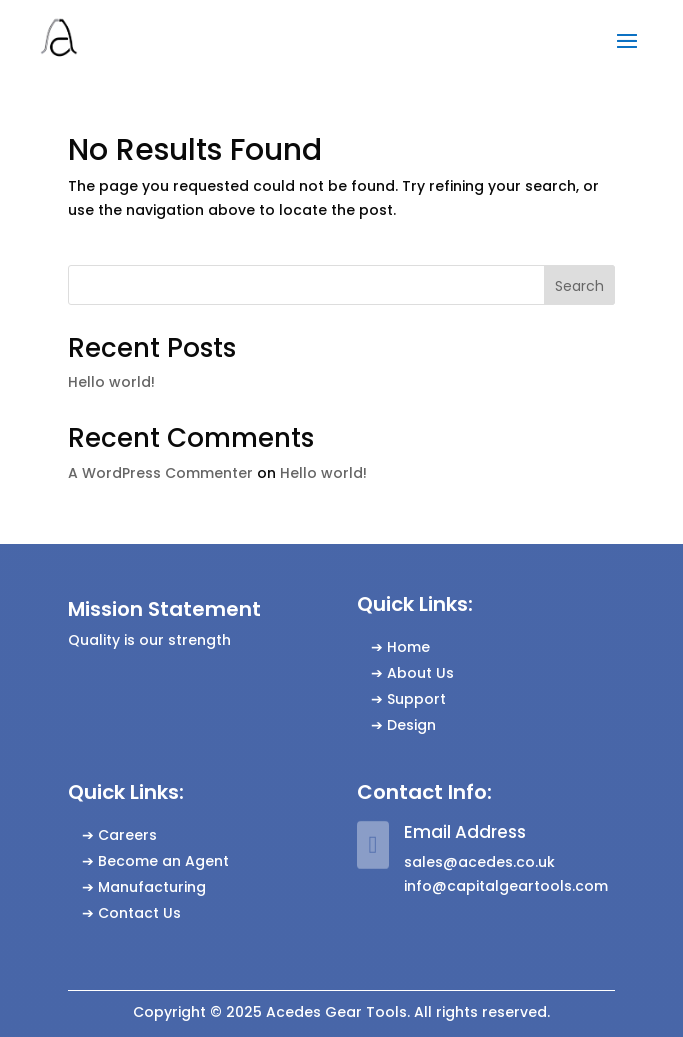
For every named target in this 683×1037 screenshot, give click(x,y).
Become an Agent (163, 861)
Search (579, 286)
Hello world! (111, 382)
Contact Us (139, 913)
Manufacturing (152, 887)
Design (411, 725)
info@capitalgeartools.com (506, 886)
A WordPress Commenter (160, 473)
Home (408, 647)
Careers (127, 835)
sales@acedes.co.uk (479, 862)
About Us (420, 673)
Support (416, 699)
